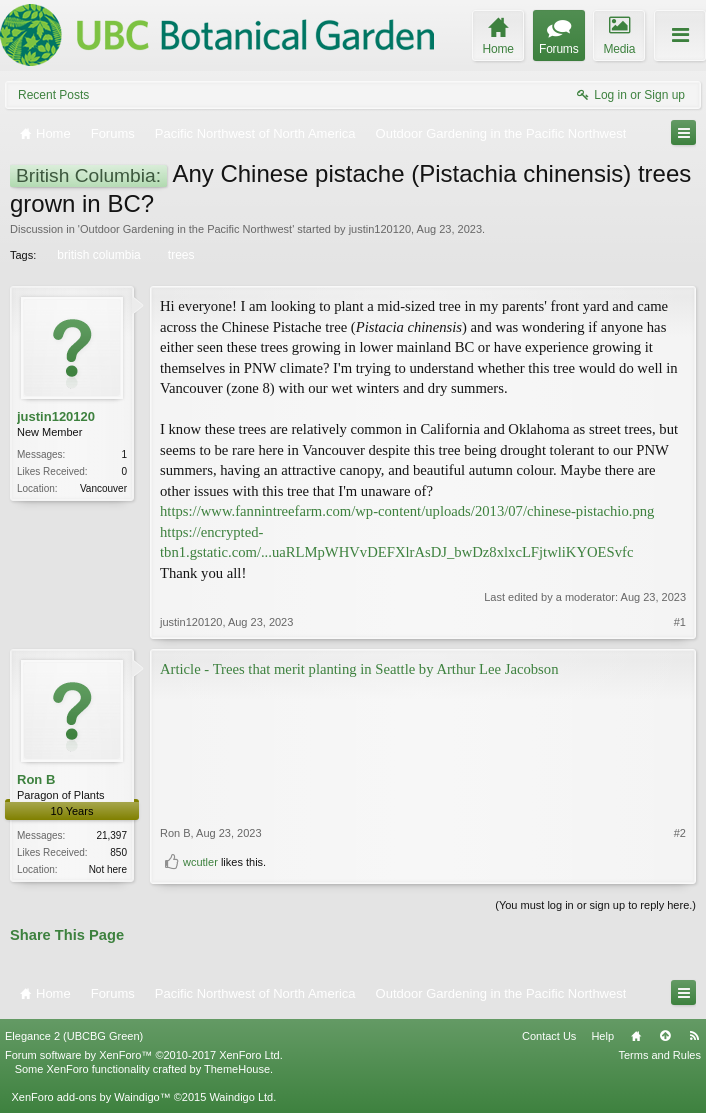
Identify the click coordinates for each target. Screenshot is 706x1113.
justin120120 (380, 229)
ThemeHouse (237, 1069)
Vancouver (103, 488)
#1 (680, 622)
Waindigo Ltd (241, 1097)
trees (180, 255)
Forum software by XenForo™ (144, 1055)
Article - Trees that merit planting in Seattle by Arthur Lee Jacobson (359, 669)
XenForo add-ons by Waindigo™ (90, 1097)
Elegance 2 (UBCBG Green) (74, 1036)
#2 (680, 833)
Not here (108, 869)
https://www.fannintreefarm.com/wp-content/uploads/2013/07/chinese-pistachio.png (407, 511)
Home (636, 1036)
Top (665, 1036)
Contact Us (549, 1036)
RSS (694, 1036)
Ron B (36, 779)
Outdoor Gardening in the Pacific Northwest (186, 229)
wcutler (200, 862)
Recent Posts (53, 95)
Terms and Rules (659, 1055)
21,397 (111, 835)
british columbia (97, 255)
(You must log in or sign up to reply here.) (595, 905)
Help (602, 1036)
